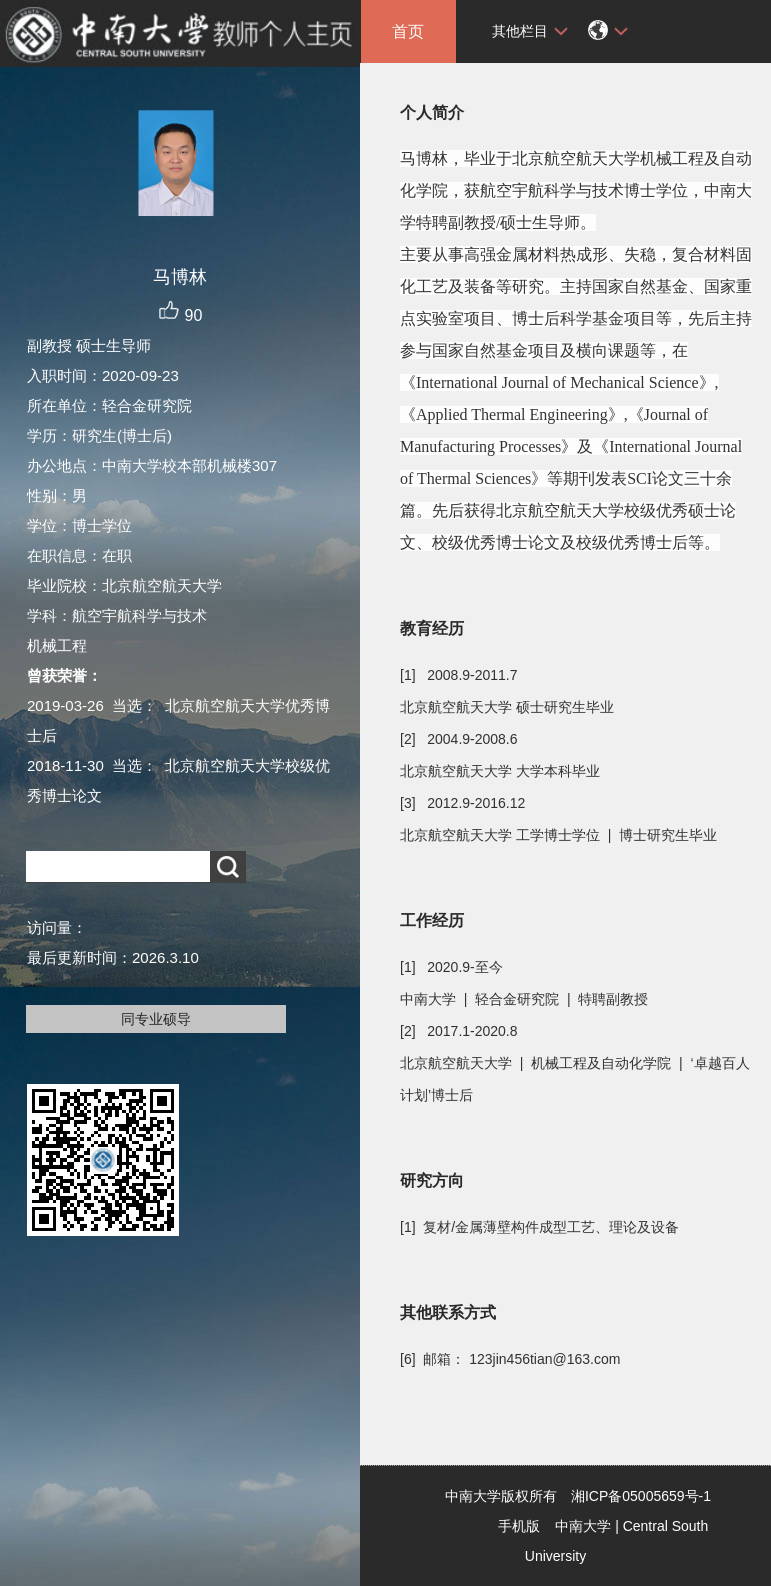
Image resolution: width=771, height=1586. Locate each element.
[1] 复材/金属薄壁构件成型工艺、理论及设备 (539, 1227)
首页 (408, 31)
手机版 (519, 1526)
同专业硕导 (156, 1019)
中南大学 (583, 1526)
